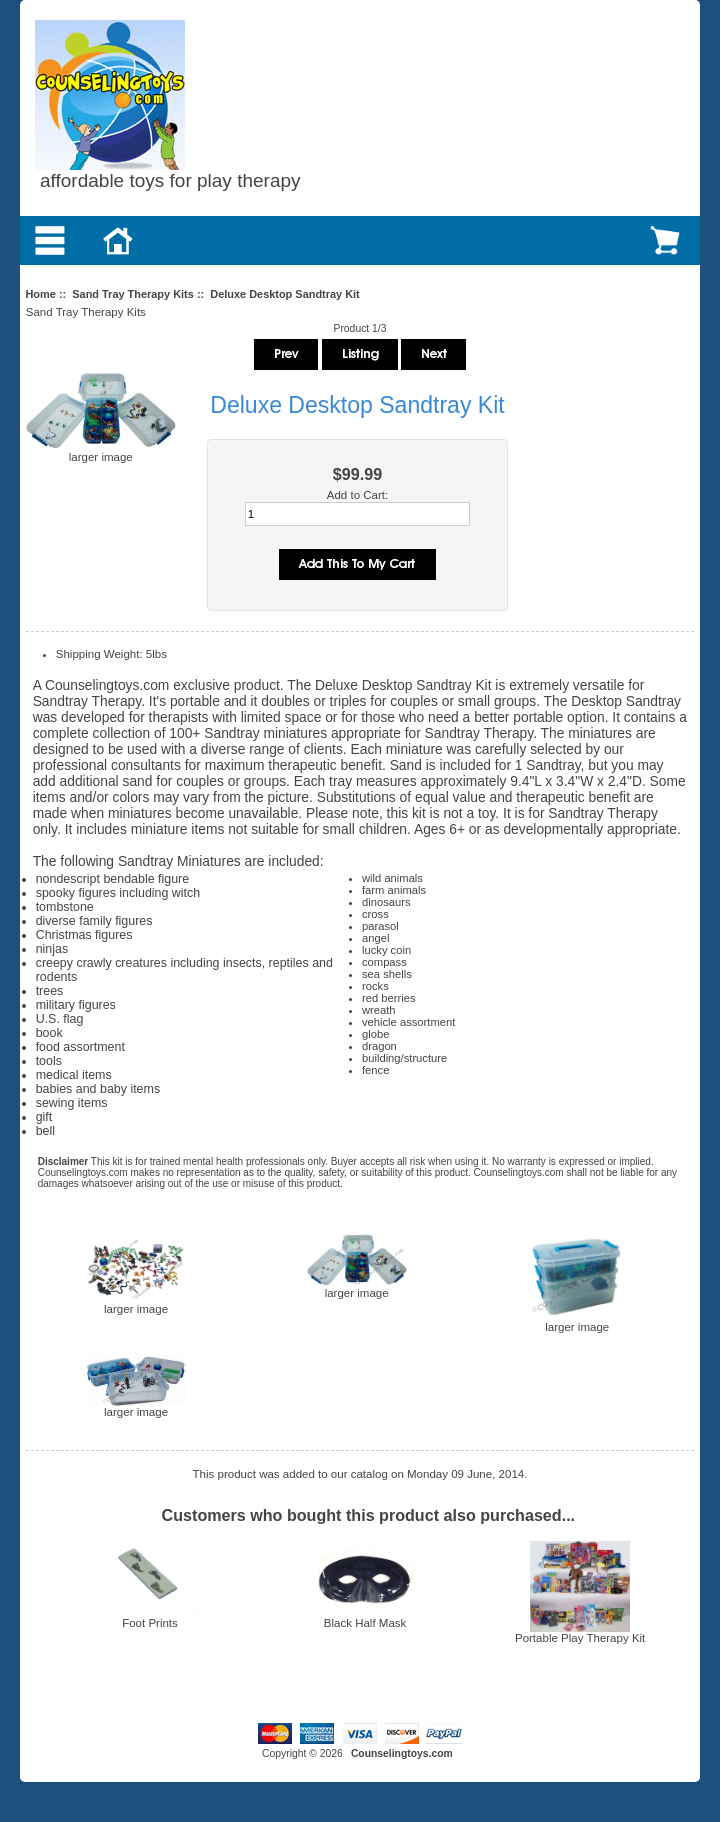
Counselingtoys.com (402, 1753)
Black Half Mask (365, 1623)
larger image (136, 1304)
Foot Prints (150, 1623)
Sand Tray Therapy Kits (133, 294)
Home (40, 294)
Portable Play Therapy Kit (580, 1638)
